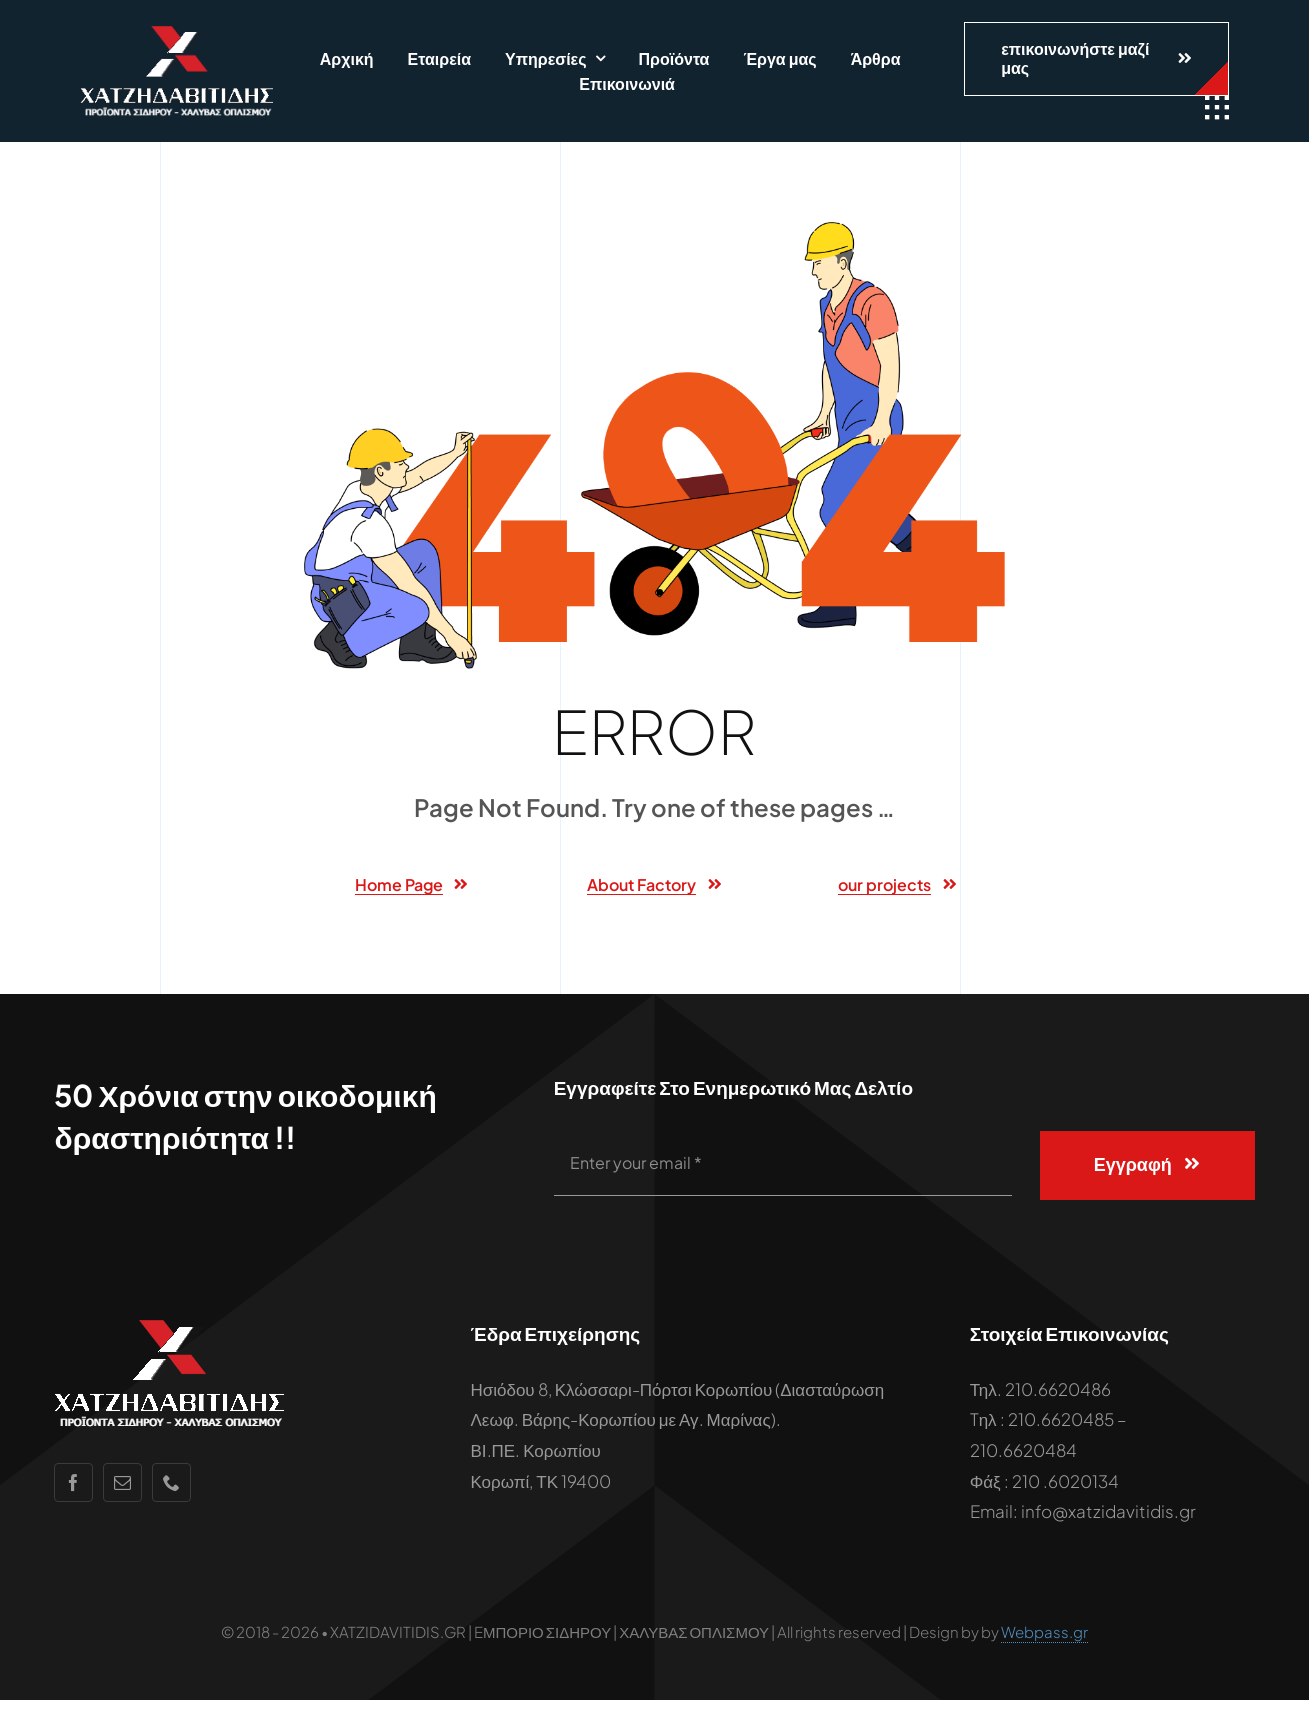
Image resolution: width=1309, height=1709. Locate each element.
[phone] (171, 1492)
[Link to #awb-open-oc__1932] (1217, 108)
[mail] (122, 1492)
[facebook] (73, 1492)
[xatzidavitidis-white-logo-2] (176, 34)
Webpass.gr (1044, 1640)
